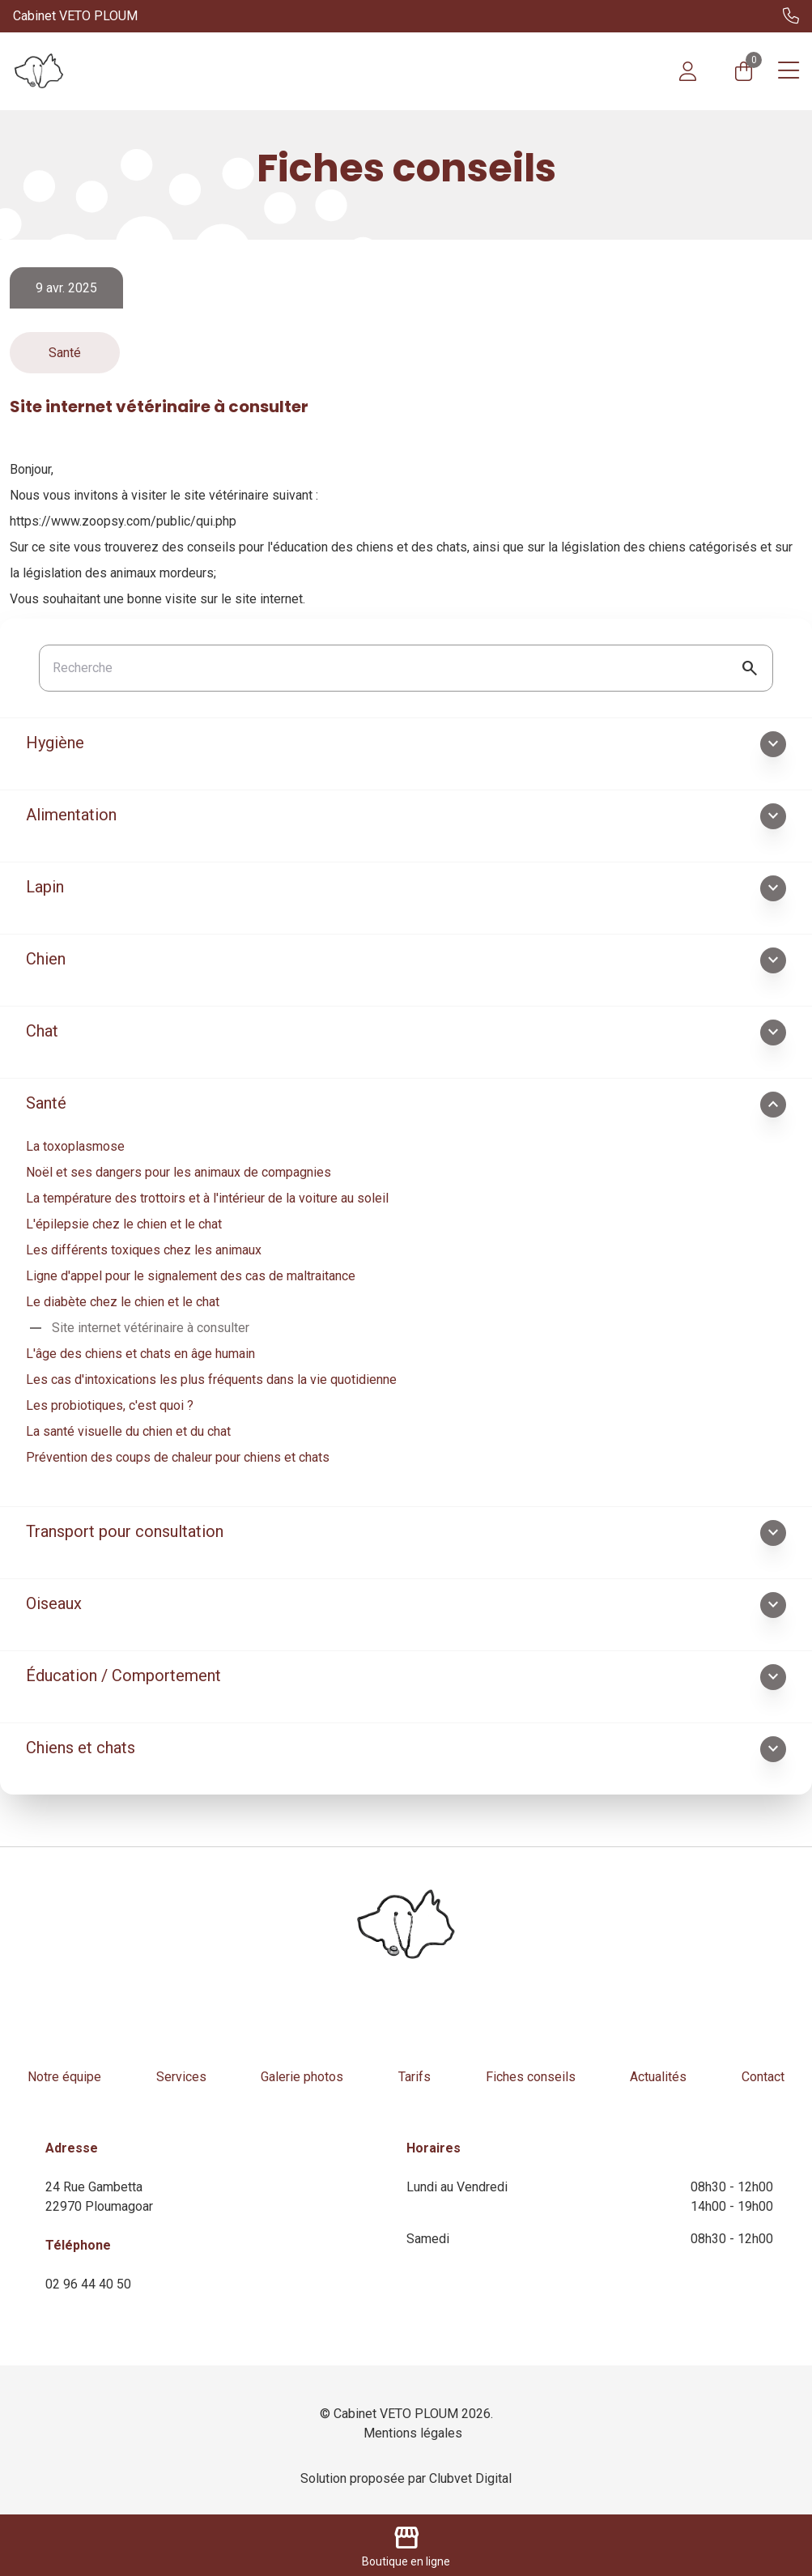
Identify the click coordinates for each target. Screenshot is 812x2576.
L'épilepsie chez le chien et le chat (124, 1224)
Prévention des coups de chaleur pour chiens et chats (177, 1457)
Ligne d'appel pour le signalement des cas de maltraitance (190, 1276)
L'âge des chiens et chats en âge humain (140, 1353)
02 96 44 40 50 (88, 2284)
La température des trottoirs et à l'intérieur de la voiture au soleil (207, 1198)
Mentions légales (412, 2433)
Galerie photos (302, 2076)
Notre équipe (64, 2076)
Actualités (658, 2076)
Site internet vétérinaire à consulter (137, 1328)
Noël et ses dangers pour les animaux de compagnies (178, 1172)
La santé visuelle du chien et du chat (128, 1431)
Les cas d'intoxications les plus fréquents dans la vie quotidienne (211, 1379)
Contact (763, 2076)
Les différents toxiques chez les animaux (143, 1250)
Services (181, 2076)
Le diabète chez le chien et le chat (122, 1301)
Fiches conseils (531, 2076)
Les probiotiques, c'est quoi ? (109, 1405)
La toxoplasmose (75, 1146)
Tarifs (414, 2076)
